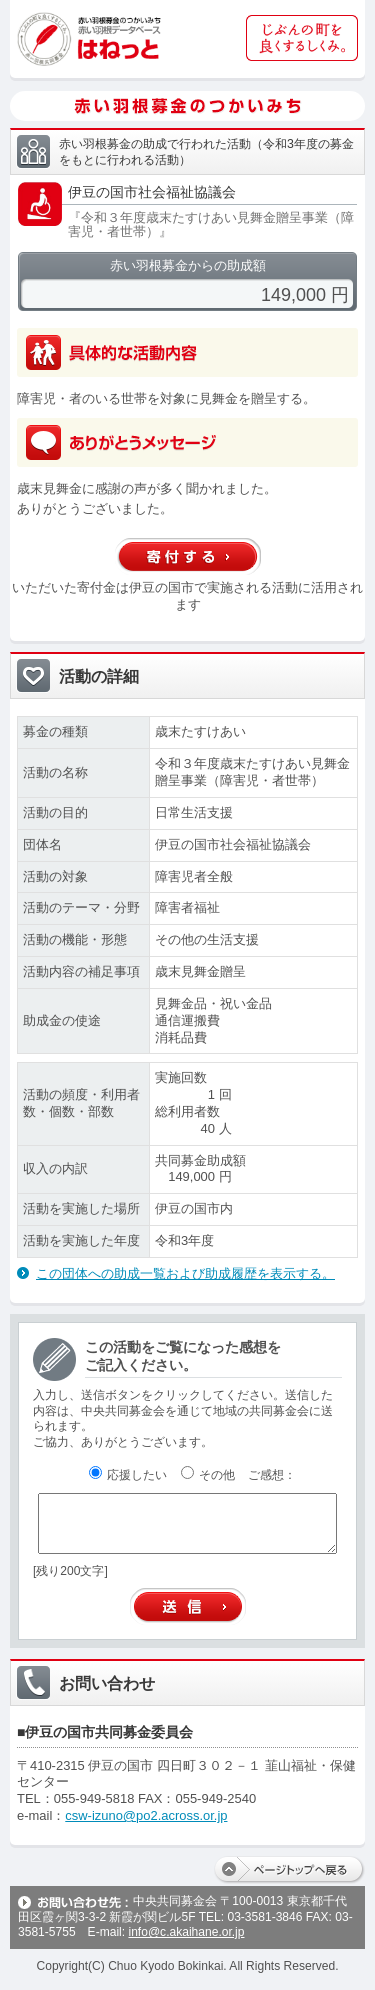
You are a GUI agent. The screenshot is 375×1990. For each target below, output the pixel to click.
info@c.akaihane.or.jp (186, 1932)
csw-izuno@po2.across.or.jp (146, 1815)
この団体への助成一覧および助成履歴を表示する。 (185, 1273)
